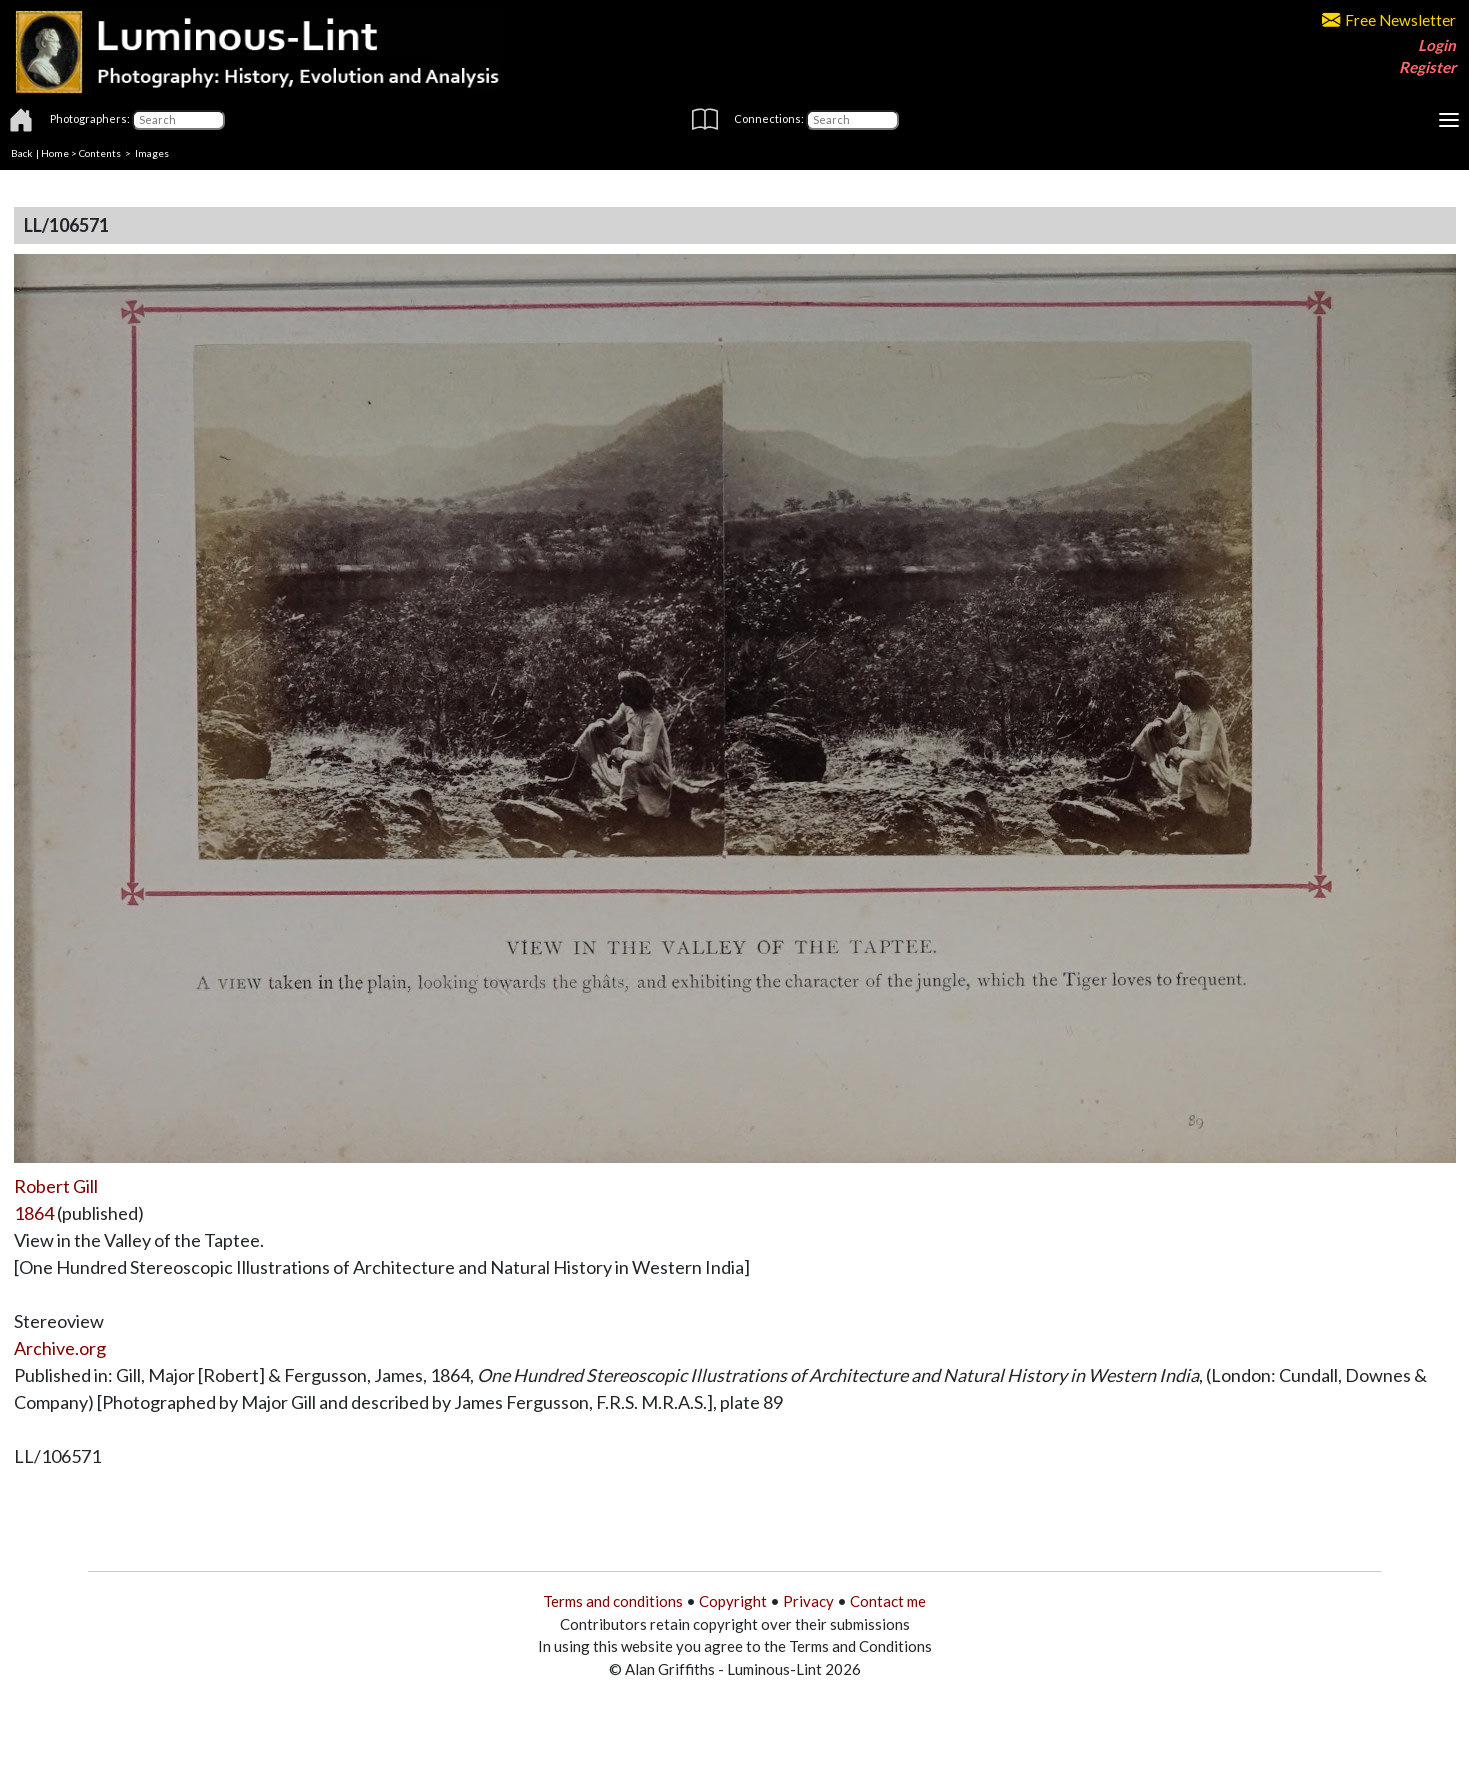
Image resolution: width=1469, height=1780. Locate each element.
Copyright (733, 1601)
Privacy (808, 1601)
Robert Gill (56, 1186)
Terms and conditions (613, 1601)
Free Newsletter (1389, 20)
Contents (100, 153)
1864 (34, 1213)
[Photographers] (178, 120)
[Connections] (852, 120)
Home (55, 153)
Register (1427, 67)
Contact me (888, 1601)
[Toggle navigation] (1449, 120)
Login (1437, 45)
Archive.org (60, 1348)
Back (22, 153)
